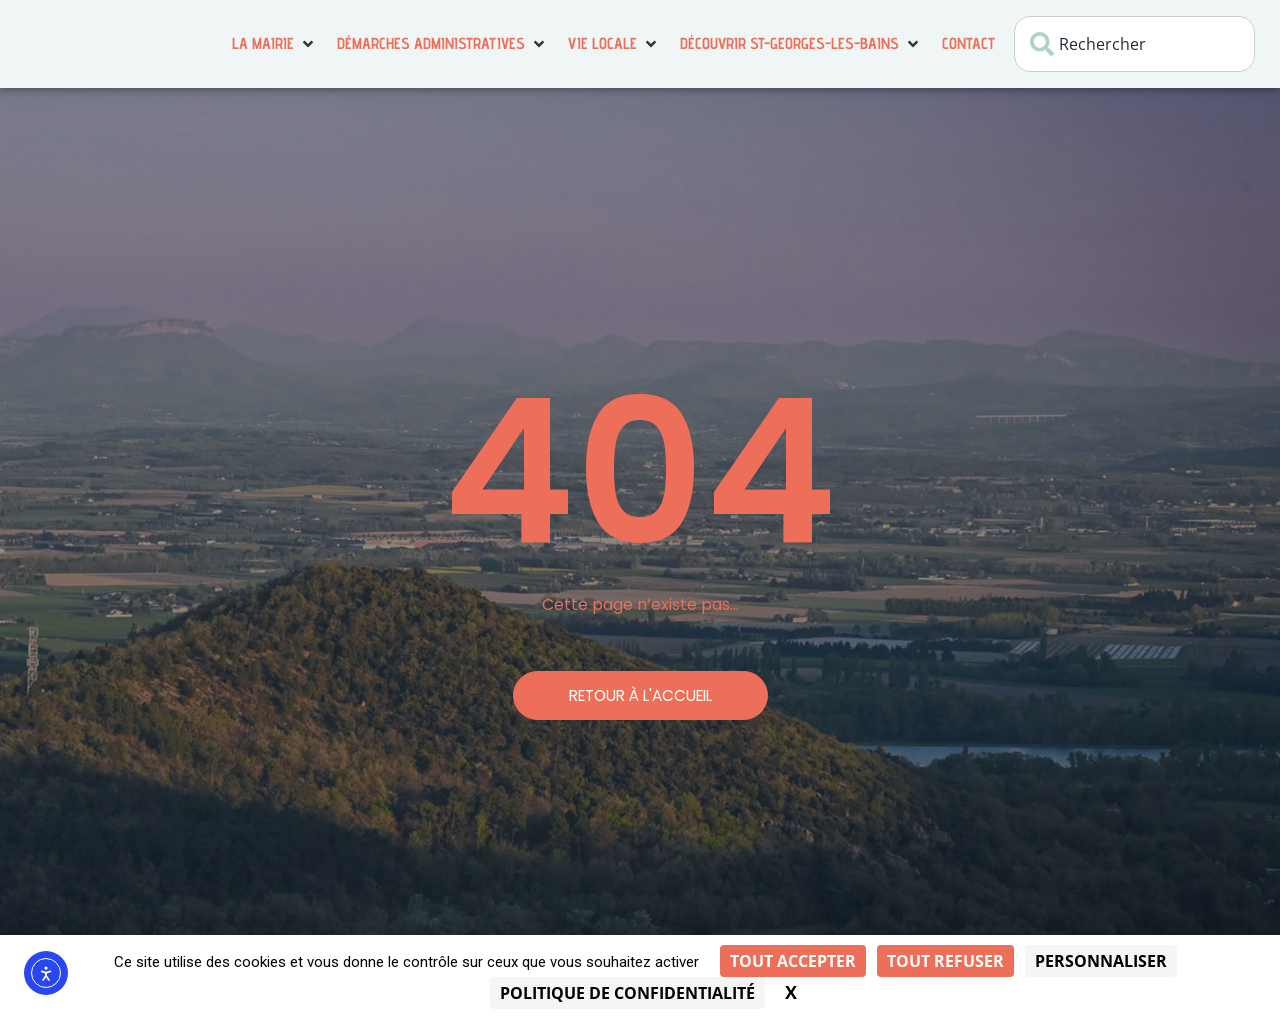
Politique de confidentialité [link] (627, 993)
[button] (274, 44)
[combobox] (1134, 44)
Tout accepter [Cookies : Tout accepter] (793, 961)
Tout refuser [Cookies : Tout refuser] (945, 961)
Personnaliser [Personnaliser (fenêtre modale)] (1101, 961)
